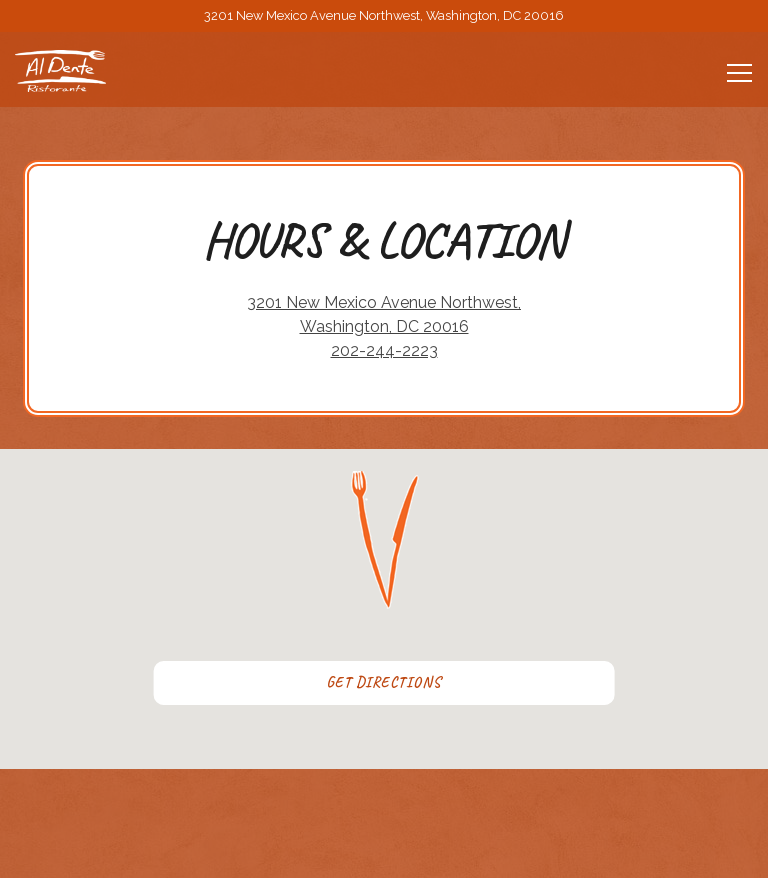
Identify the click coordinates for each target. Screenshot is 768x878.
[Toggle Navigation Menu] (739, 73)
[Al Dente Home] (85, 71)
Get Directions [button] (384, 682)
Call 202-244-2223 (384, 790)
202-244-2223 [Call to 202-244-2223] (384, 350)
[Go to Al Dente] (384, 15)
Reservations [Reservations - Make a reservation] (384, 845)
